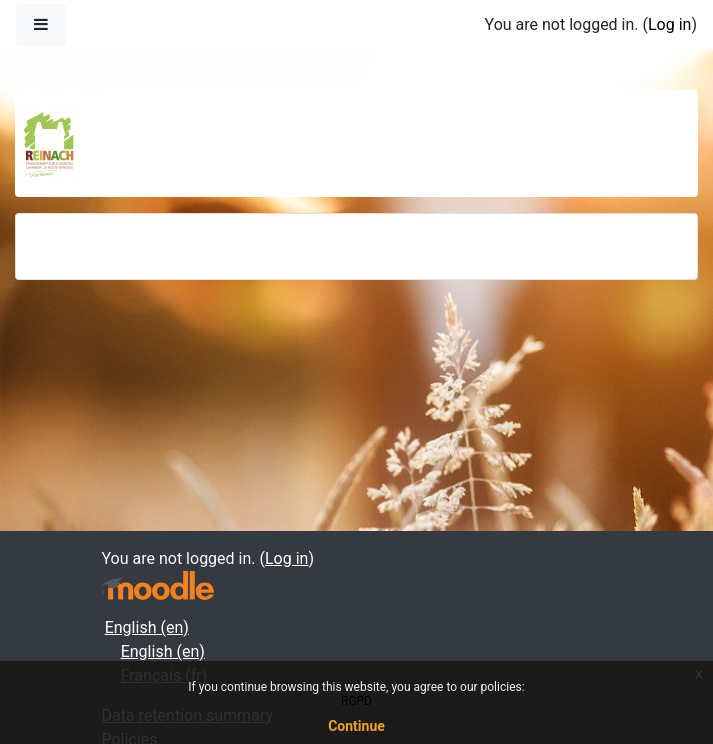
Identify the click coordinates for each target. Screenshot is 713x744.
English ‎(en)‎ (147, 627)
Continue (356, 726)
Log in (669, 24)
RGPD (356, 701)
